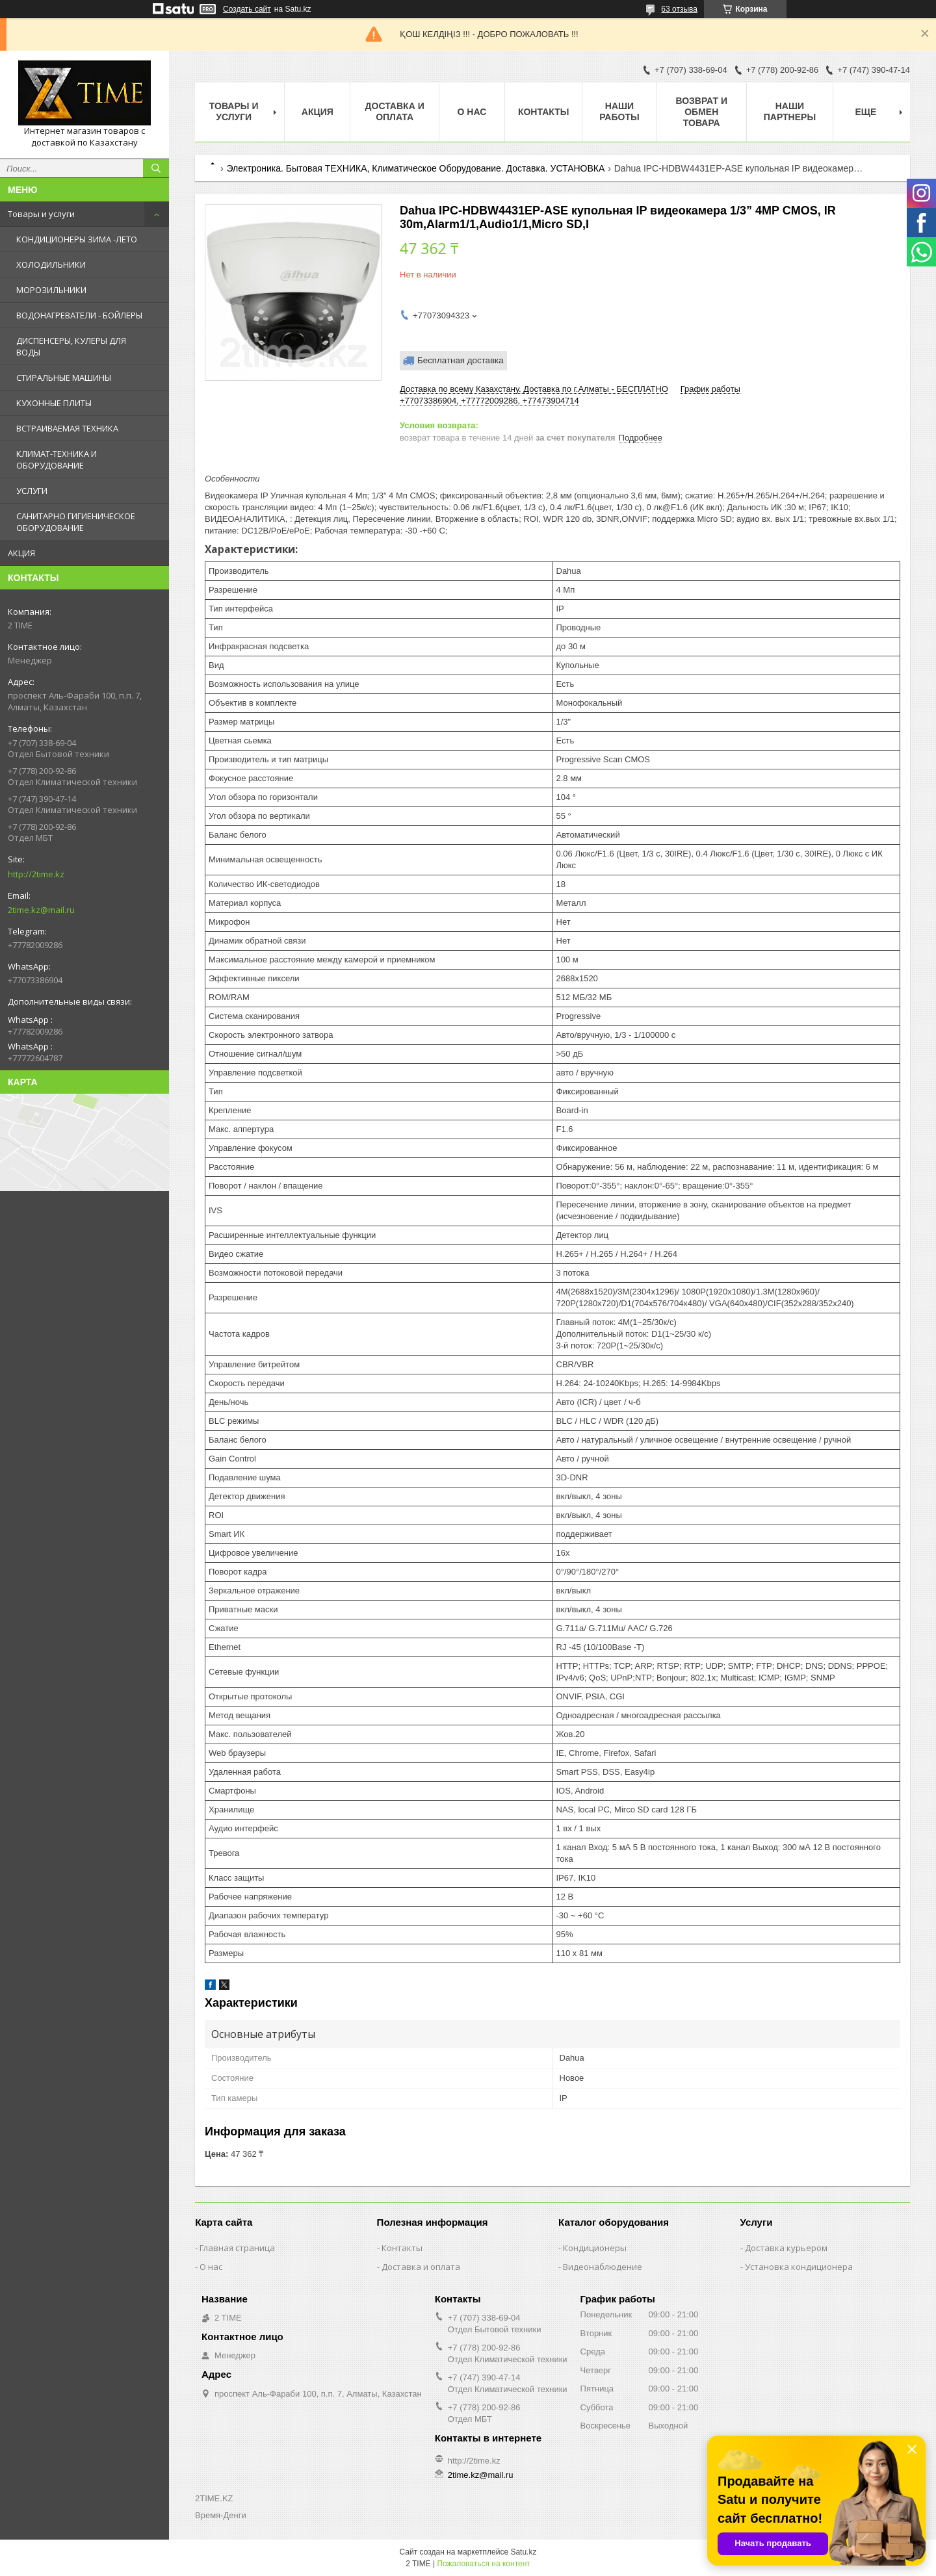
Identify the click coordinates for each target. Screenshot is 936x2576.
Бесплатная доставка (460, 360)
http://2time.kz (36, 874)
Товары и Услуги (234, 111)
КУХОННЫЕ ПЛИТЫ (54, 403)
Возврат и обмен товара (701, 112)
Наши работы (619, 111)
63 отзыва (679, 9)
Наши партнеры (790, 111)
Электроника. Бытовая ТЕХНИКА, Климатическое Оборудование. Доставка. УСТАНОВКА (415, 168)
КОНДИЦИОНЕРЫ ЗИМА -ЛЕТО (76, 239)
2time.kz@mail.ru (41, 910)
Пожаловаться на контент (483, 2563)
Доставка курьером (786, 2248)
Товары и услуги (41, 214)
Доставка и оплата (394, 111)
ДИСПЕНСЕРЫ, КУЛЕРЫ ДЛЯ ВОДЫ (71, 346)
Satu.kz (523, 2552)
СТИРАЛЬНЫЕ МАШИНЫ (63, 377)
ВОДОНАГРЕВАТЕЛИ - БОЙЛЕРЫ (79, 315)
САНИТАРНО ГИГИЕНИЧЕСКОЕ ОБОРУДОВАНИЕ (75, 522)
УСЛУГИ (31, 490)
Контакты (543, 112)
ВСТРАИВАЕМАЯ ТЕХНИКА (67, 428)
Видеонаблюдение (602, 2267)
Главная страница (237, 2248)
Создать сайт (247, 9)
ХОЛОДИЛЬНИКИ (51, 264)
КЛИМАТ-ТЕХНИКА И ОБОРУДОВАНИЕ (56, 459)
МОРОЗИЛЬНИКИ (51, 290)
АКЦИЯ (21, 553)
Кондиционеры (595, 2248)
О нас (472, 112)
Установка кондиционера (799, 2267)
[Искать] (156, 168)
